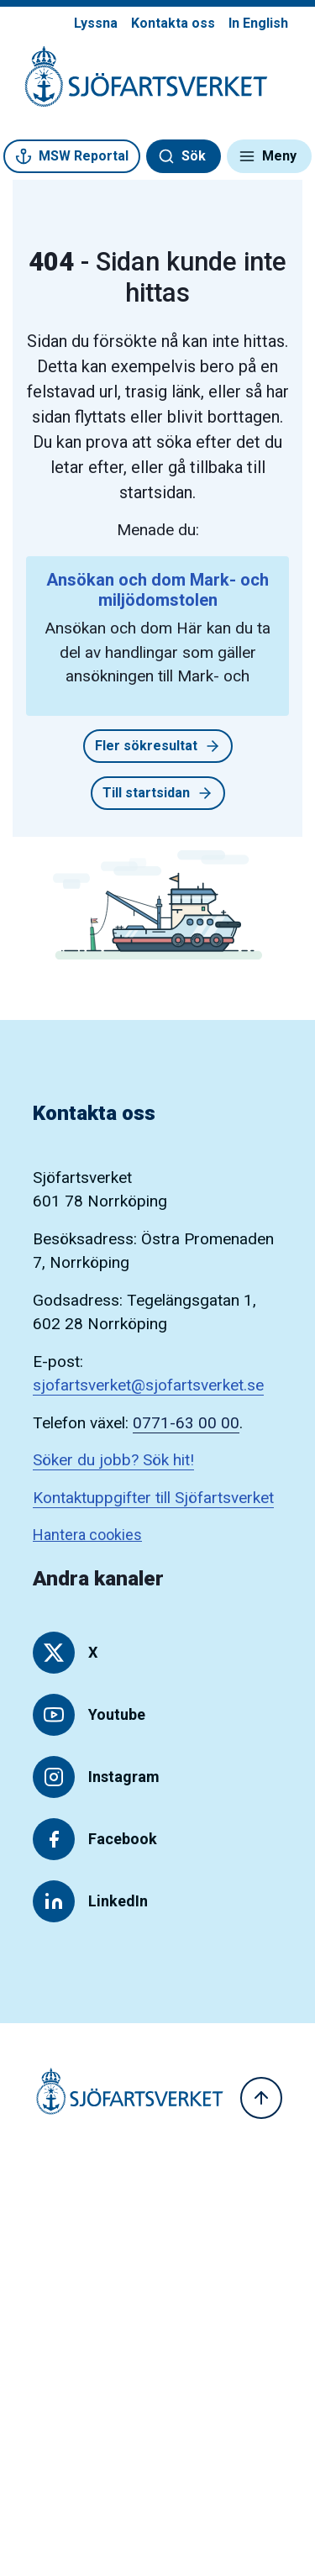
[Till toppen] (261, 2098)
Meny (268, 156)
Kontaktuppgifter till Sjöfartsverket (153, 1497)
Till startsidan (157, 793)
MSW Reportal (72, 156)
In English (258, 23)
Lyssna (96, 23)
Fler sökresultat (158, 746)
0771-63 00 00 (186, 1423)
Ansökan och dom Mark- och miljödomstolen (157, 590)
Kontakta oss (173, 23)
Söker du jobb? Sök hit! (113, 1459)
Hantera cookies (87, 1534)
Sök (182, 156)
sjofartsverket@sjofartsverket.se (148, 1385)
